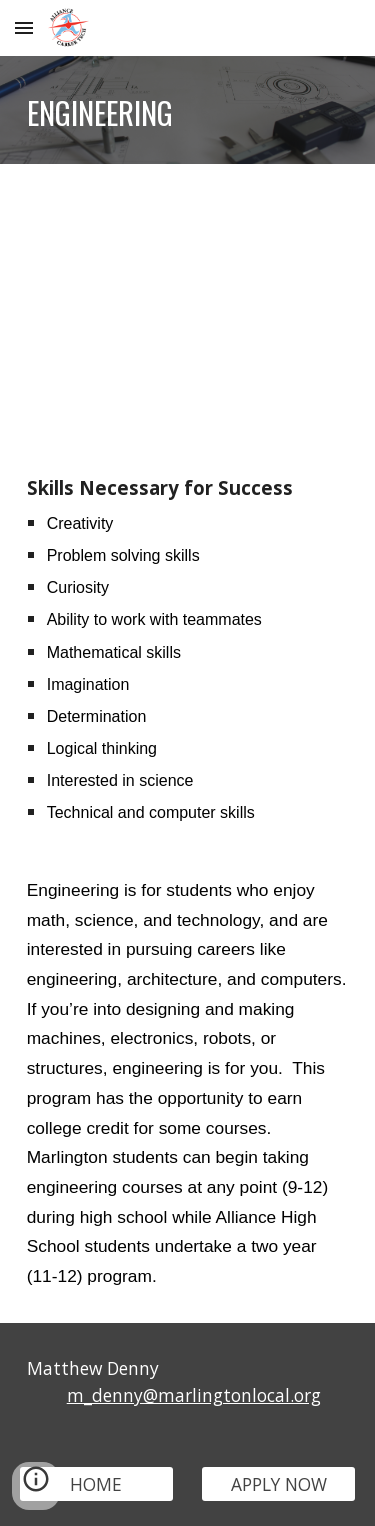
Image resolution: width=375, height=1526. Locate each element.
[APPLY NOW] (278, 1484)
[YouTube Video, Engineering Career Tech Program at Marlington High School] (188, 302)
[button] (24, 27)
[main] (188, 110)
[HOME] (96, 1484)
